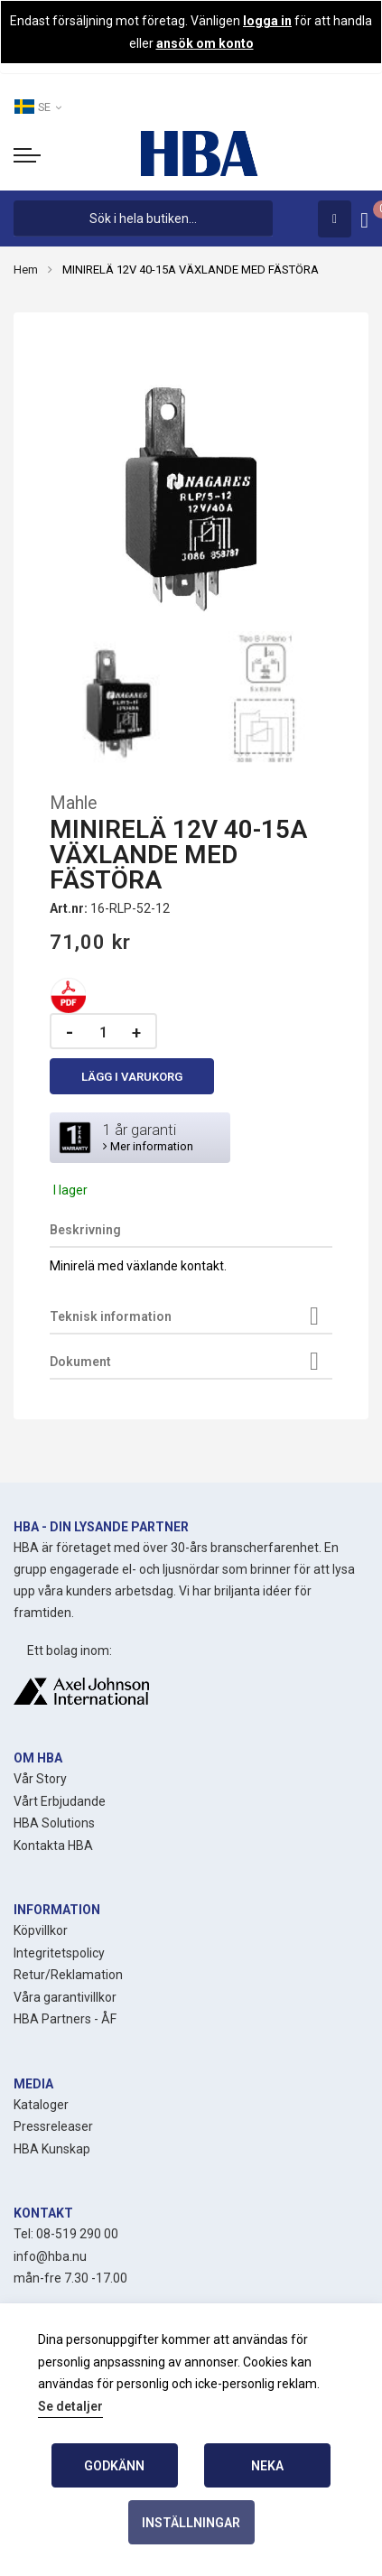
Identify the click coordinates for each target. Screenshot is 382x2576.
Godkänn (114, 2466)
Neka (267, 2466)
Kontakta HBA (53, 1845)
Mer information (148, 1146)
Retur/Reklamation (68, 1974)
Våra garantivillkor (65, 1997)
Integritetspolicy (59, 1953)
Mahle (73, 803)
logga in (267, 21)
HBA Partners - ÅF (65, 2019)
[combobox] (143, 218)
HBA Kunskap (52, 2149)
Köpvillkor (41, 1930)
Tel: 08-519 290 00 (66, 2234)
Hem (26, 269)
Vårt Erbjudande (60, 1801)
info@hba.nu (50, 2256)
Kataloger (41, 2104)
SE (37, 106)
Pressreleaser (53, 2126)
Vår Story (40, 1779)
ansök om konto (205, 43)
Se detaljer (70, 2406)
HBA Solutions (54, 1823)
